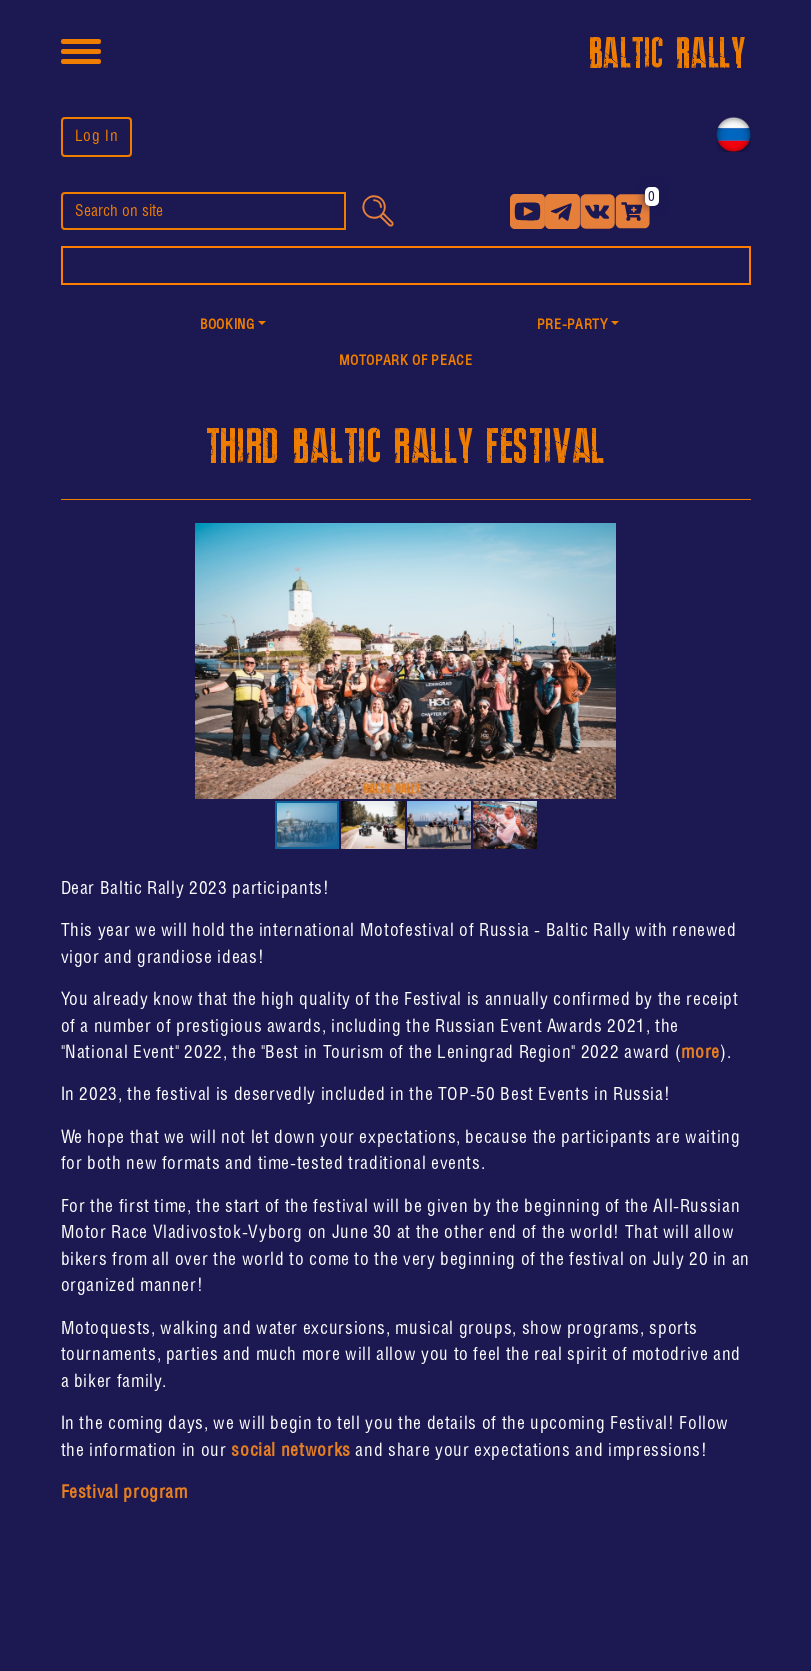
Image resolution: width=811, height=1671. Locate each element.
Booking (227, 325)
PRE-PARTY (572, 325)
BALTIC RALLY (668, 54)
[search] (203, 211)
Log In (97, 136)
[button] (233, 326)
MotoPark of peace (406, 361)
